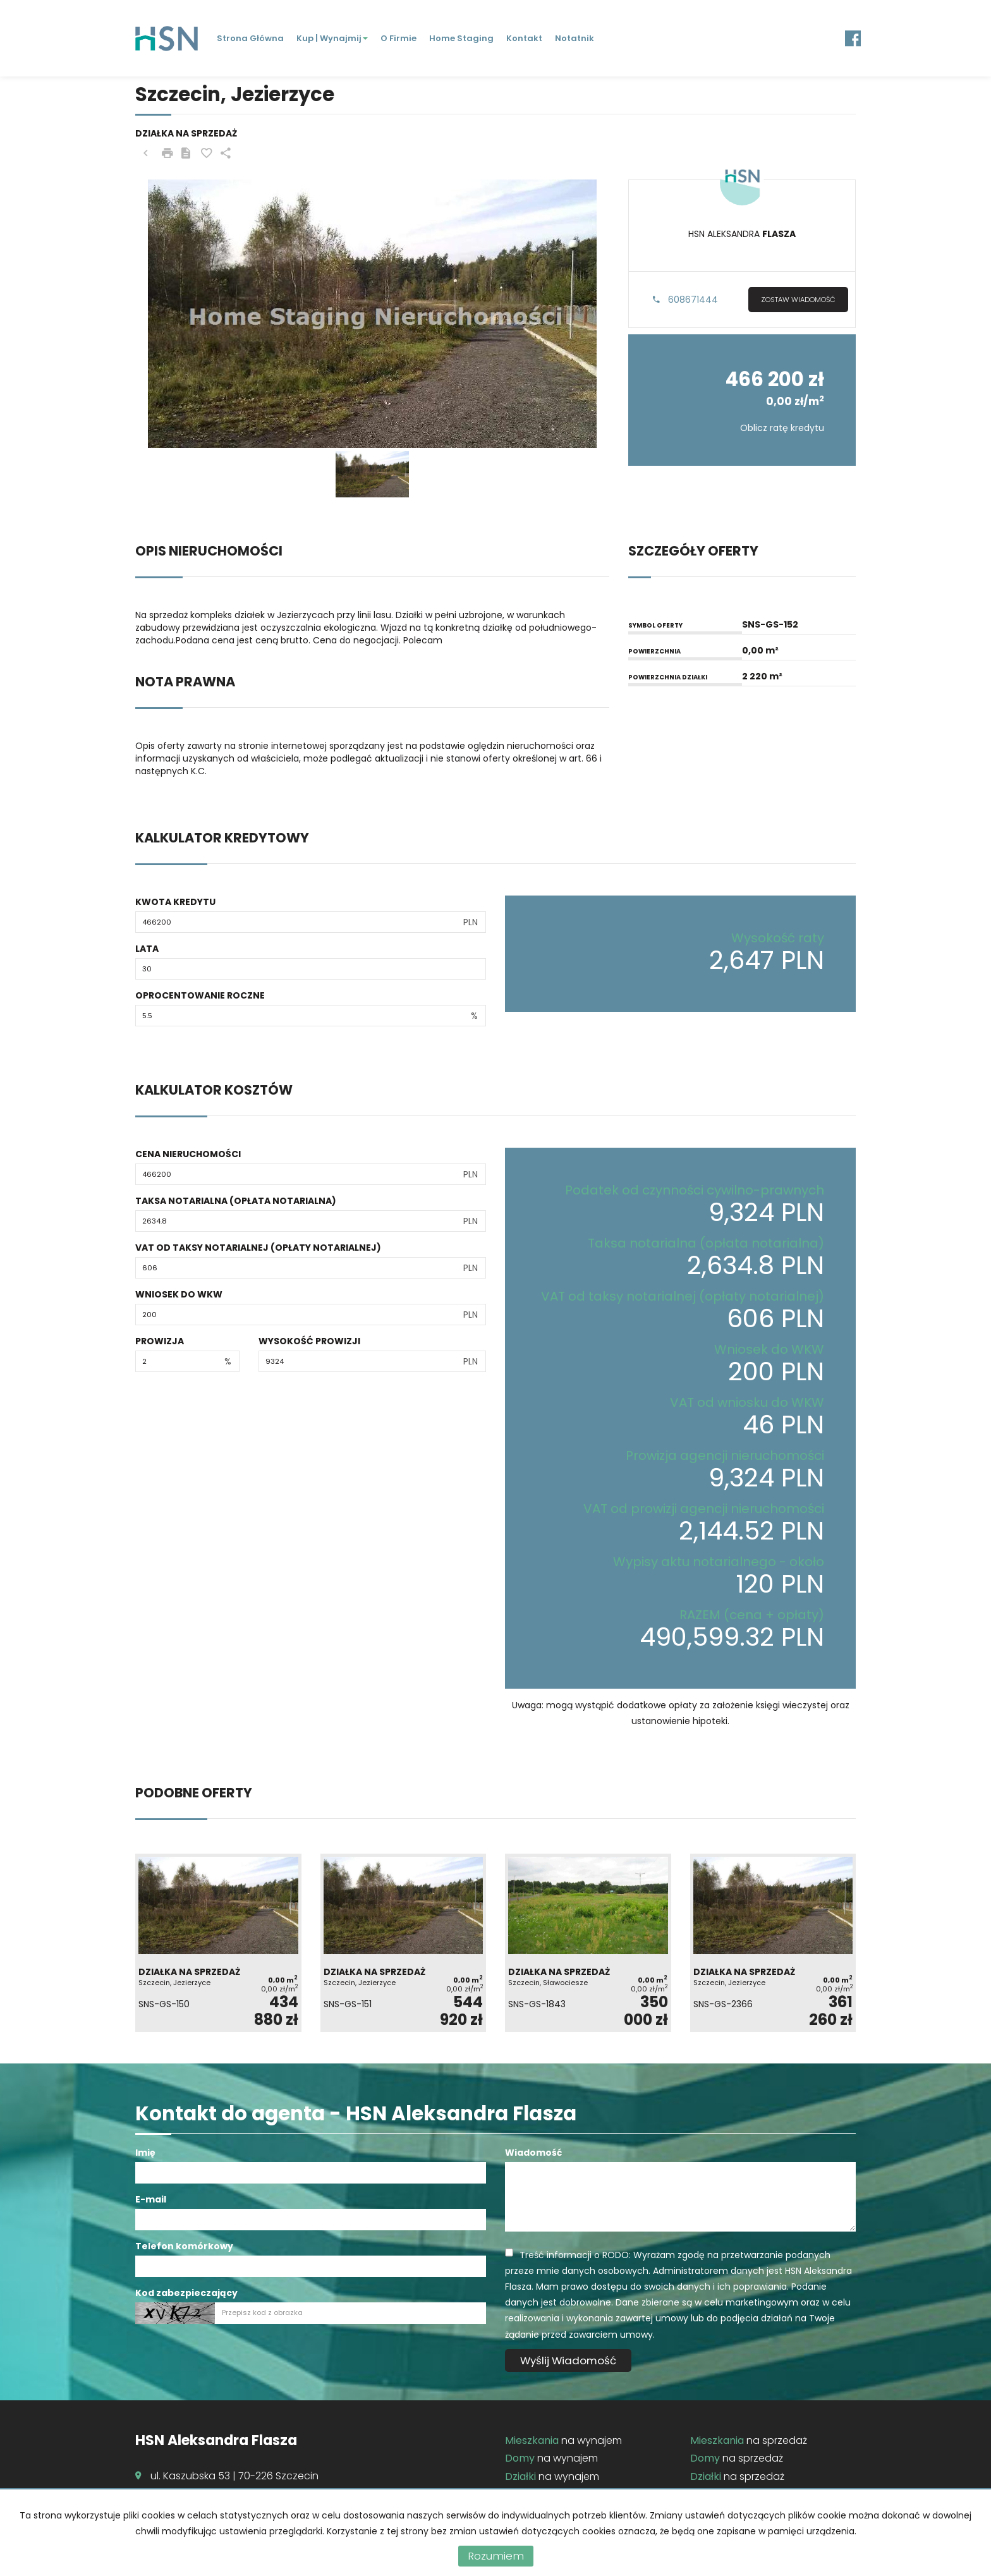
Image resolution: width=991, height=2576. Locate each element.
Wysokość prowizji (309, 1341)
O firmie (398, 38)
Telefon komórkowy (184, 2246)
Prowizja (159, 1341)
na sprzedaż (748, 2440)
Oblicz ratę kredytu (782, 428)
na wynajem (563, 2440)
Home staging (461, 38)
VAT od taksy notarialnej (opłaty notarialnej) (258, 1247)
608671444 (685, 299)
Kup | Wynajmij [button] (332, 38)
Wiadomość (533, 2152)
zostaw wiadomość (798, 300)
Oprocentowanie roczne (200, 995)
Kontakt (524, 38)
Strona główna (250, 38)
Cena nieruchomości (188, 1154)
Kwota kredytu (175, 902)
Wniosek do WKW (178, 1294)
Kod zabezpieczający (186, 2293)
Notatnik (574, 38)
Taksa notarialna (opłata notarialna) (235, 1200)
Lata (147, 948)
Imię (145, 2152)
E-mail (150, 2199)
